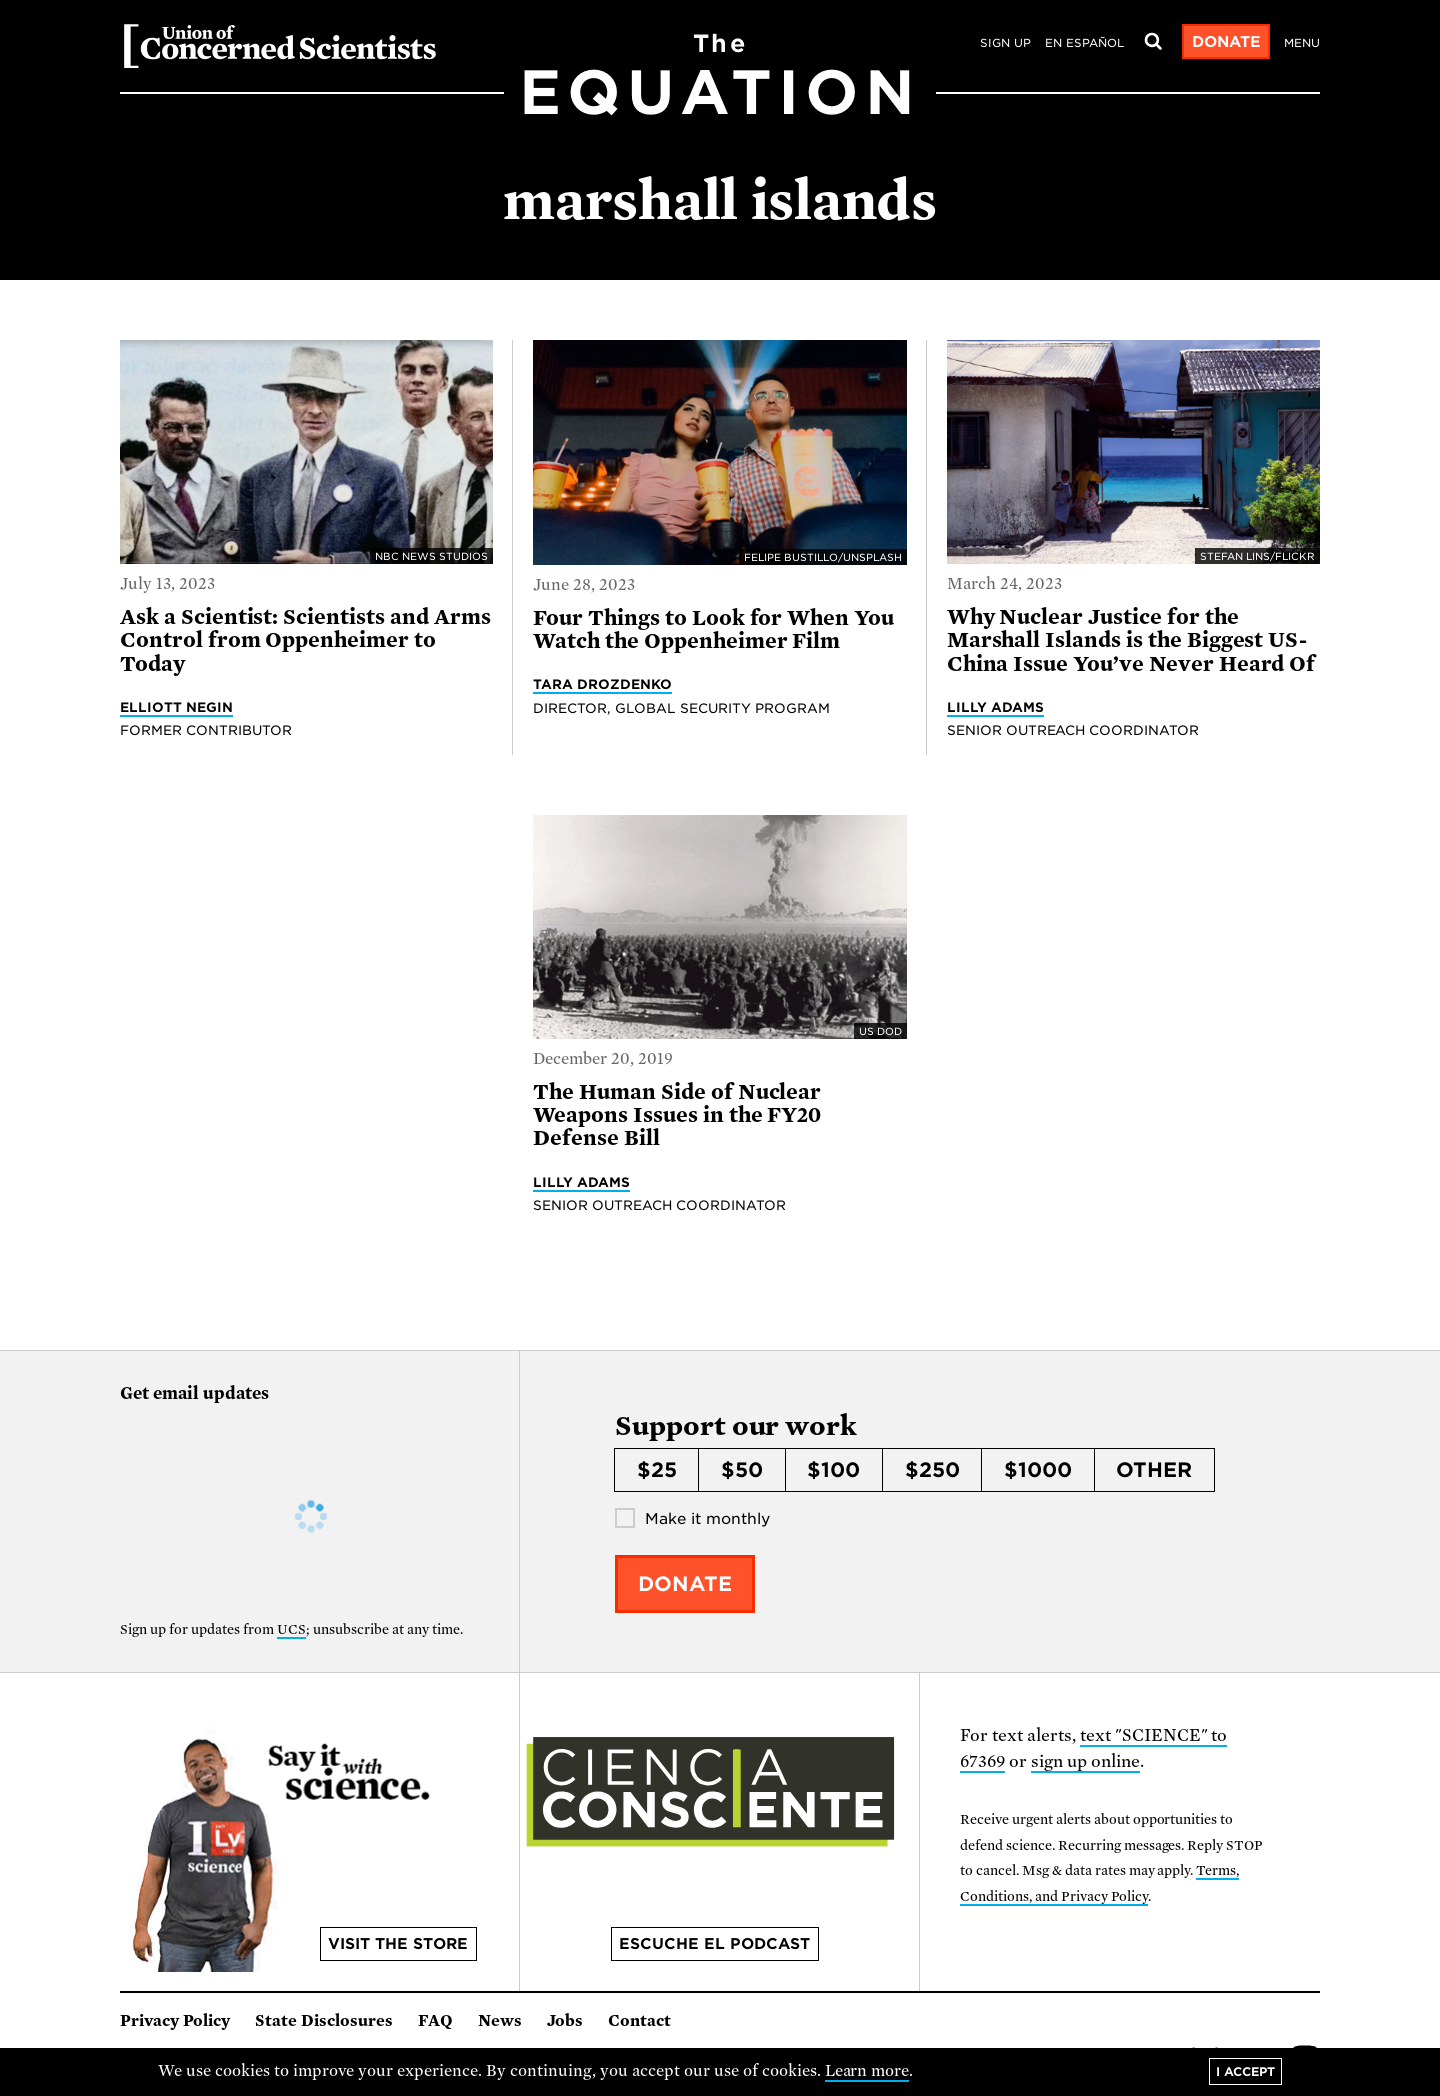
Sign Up (1005, 43)
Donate (1226, 42)
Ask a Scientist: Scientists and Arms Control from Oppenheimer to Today (305, 640)
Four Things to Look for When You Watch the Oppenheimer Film (713, 629)
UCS (291, 1629)
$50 (742, 1470)
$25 (657, 1470)
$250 (932, 1470)
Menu (1302, 43)
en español (1084, 43)
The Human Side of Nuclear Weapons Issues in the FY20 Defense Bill (677, 1115)
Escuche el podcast (714, 1944)
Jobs (565, 2021)
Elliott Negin (176, 707)
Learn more (867, 2071)
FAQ (435, 2021)
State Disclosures (324, 2021)
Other (1154, 1470)
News (500, 2021)
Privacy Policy (175, 2021)
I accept (1245, 2071)
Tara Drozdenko (602, 684)
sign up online (1085, 1761)
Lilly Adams (995, 707)
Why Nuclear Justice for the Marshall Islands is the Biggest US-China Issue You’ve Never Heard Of (1131, 640)
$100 (833, 1470)
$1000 (1038, 1470)
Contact (639, 2021)
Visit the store (398, 1944)
